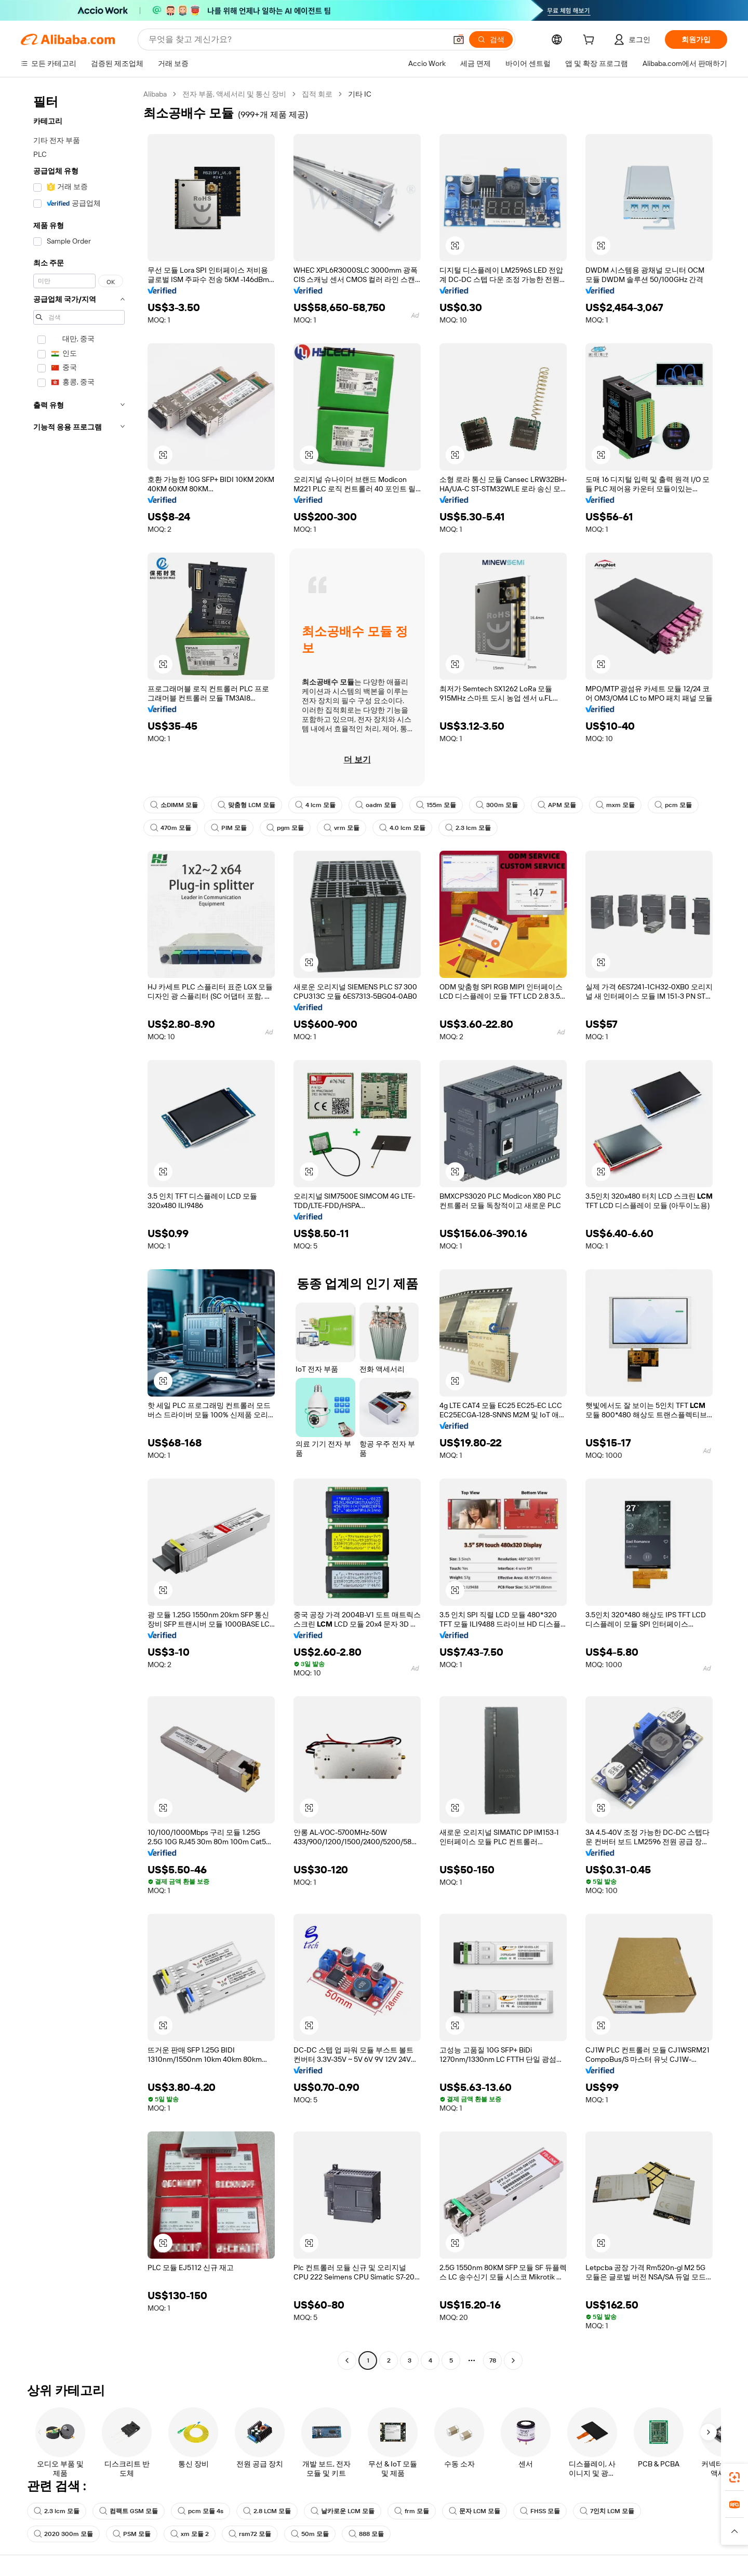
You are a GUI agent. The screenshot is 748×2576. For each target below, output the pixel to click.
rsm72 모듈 (250, 2534)
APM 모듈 (557, 805)
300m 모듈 (497, 805)
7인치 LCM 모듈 (607, 2511)
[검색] (491, 39)
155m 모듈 (436, 805)
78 (492, 2360)
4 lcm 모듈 (315, 805)
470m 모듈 (170, 828)
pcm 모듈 (673, 805)
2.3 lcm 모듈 (468, 828)
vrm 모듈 (341, 828)
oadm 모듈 (375, 805)
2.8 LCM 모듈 (267, 2511)
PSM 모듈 (132, 2534)
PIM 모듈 (229, 828)
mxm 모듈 (615, 805)
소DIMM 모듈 (174, 805)
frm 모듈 (411, 2511)
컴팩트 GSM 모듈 (128, 2511)
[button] (458, 39)
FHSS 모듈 (540, 2511)
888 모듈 (366, 2534)
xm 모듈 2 (189, 2534)
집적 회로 (317, 94)
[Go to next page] (513, 2360)
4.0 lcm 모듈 (402, 828)
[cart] (590, 41)
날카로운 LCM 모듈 (343, 2511)
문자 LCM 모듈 (474, 2511)
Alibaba (155, 94)
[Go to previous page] (347, 2360)
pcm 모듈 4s (200, 2511)
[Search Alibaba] (296, 39)
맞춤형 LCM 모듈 (246, 805)
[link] (734, 2477)
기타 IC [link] (359, 94)
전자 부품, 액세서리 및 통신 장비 (234, 94)
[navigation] (79, 1228)
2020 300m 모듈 (63, 2534)
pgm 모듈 (285, 828)
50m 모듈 (310, 2534)
